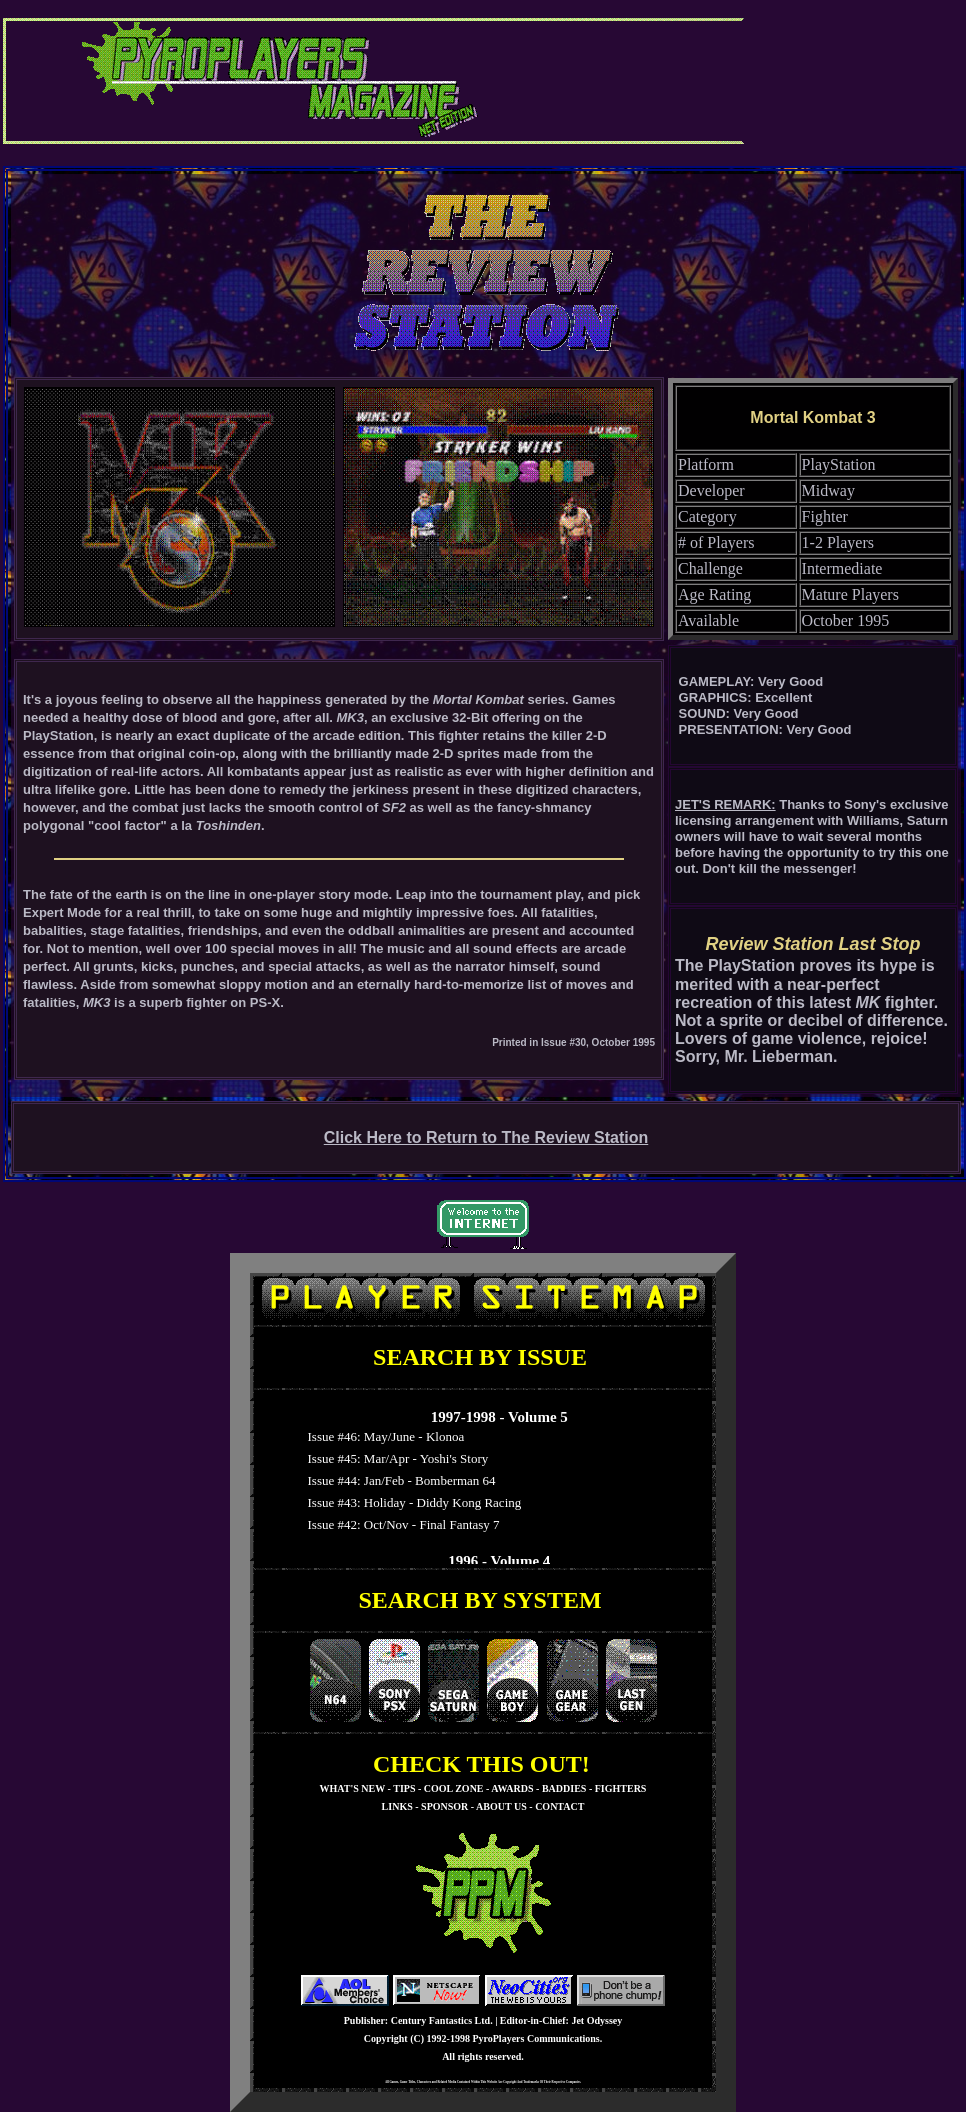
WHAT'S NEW (352, 1788)
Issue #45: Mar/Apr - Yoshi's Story (394, 1458)
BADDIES (564, 1788)
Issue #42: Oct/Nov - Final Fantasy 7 (400, 1524)
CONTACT (559, 1806)
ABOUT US (501, 1806)
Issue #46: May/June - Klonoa (382, 1436)
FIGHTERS (621, 1788)
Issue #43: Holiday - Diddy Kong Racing (411, 1502)
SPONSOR (444, 1806)
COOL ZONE (454, 1788)
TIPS (404, 1788)
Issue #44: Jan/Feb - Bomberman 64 (398, 1480)
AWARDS (512, 1788)
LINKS (397, 1806)
